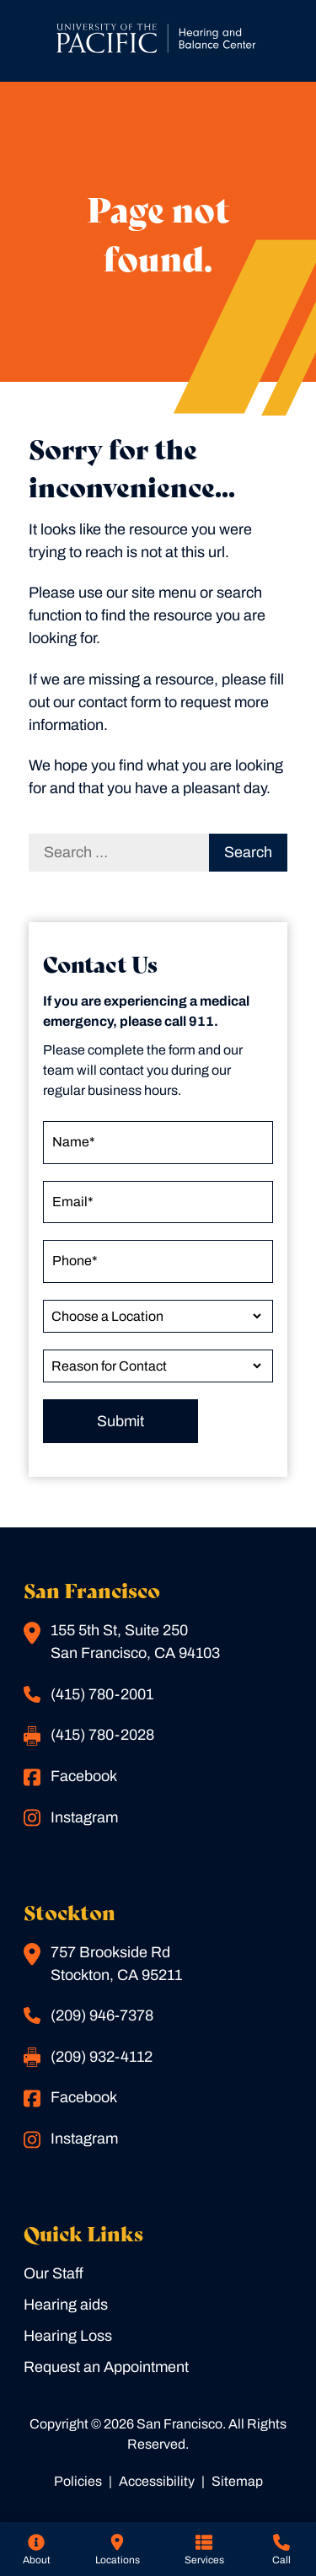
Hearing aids (66, 2304)
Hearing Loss (68, 2335)
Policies (78, 2481)
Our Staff (53, 2273)
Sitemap (237, 2481)
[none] (36, 2549)
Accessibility (157, 2481)
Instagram (71, 1817)
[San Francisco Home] (158, 41)
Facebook (70, 1777)
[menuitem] (36, 2549)
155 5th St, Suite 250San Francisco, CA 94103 (122, 1641)
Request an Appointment (106, 2367)
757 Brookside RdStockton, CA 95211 (103, 1963)
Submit (120, 1421)
